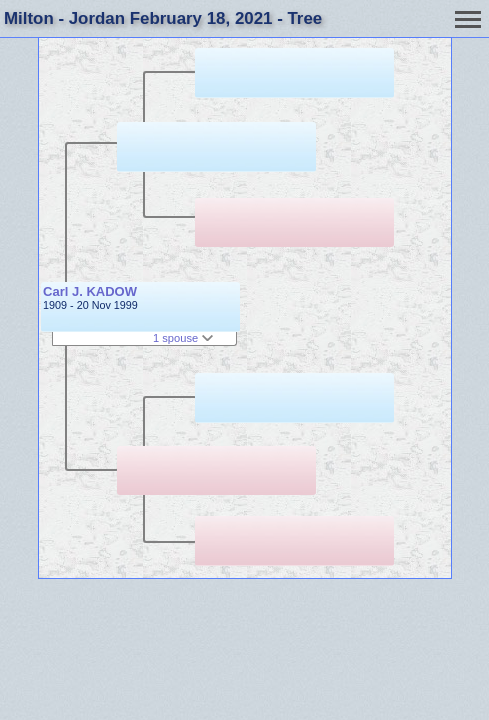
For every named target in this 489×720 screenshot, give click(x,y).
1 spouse (183, 338)
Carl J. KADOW (90, 291)
